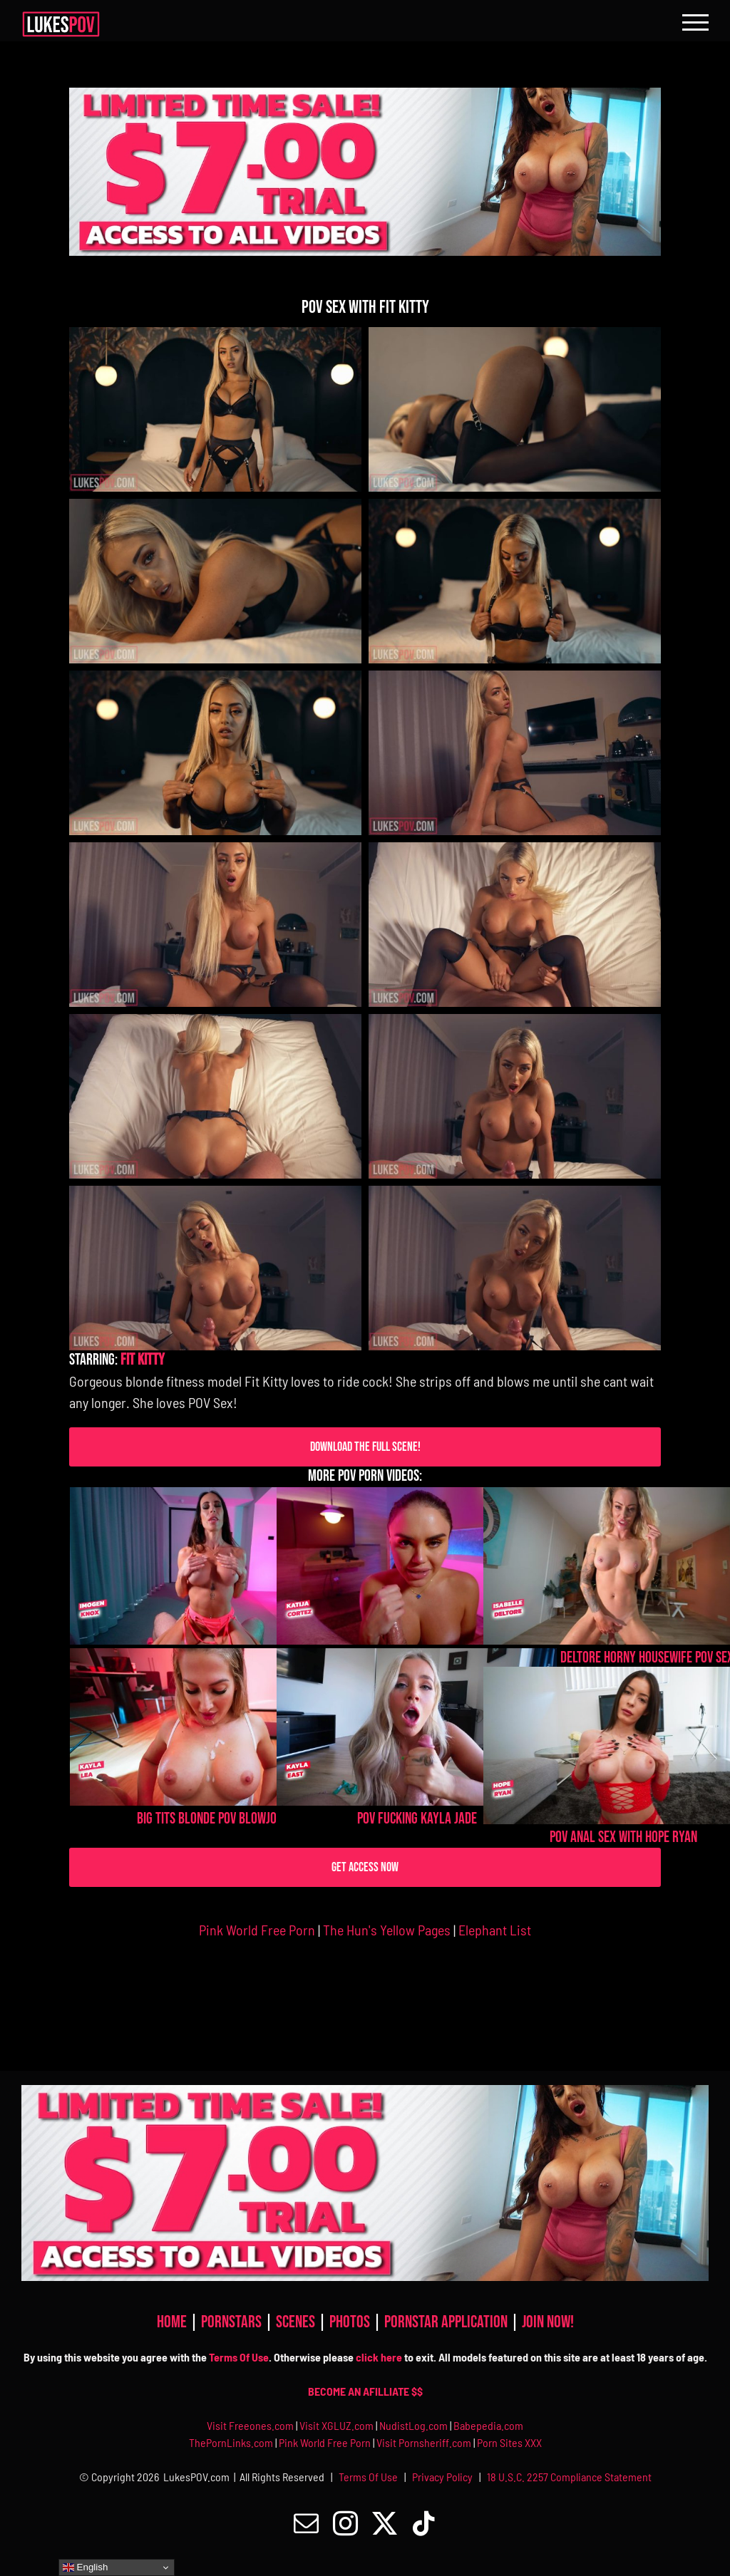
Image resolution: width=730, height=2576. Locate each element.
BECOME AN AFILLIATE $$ (365, 2391)
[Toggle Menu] (695, 22)
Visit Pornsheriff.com (423, 2442)
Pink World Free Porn (257, 1929)
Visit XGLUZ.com (337, 2425)
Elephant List (494, 1929)
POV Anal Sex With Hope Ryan (623, 1837)
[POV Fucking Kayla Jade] (417, 1727)
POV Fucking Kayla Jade (417, 1818)
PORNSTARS (232, 2322)
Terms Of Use (239, 2357)
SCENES (297, 2322)
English (85, 2567)
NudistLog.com (414, 2425)
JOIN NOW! (548, 2322)
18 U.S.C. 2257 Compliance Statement (569, 2476)
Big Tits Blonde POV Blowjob (210, 1818)
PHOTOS (351, 2322)
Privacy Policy (442, 2476)
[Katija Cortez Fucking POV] (417, 1566)
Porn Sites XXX (509, 2442)
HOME (173, 2322)
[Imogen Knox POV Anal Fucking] (210, 1566)
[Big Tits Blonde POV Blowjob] (210, 1727)
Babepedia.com (488, 2425)
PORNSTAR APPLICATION (447, 2322)
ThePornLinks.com (232, 2442)
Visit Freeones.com (251, 2425)
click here (379, 2357)
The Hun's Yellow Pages (387, 1929)
